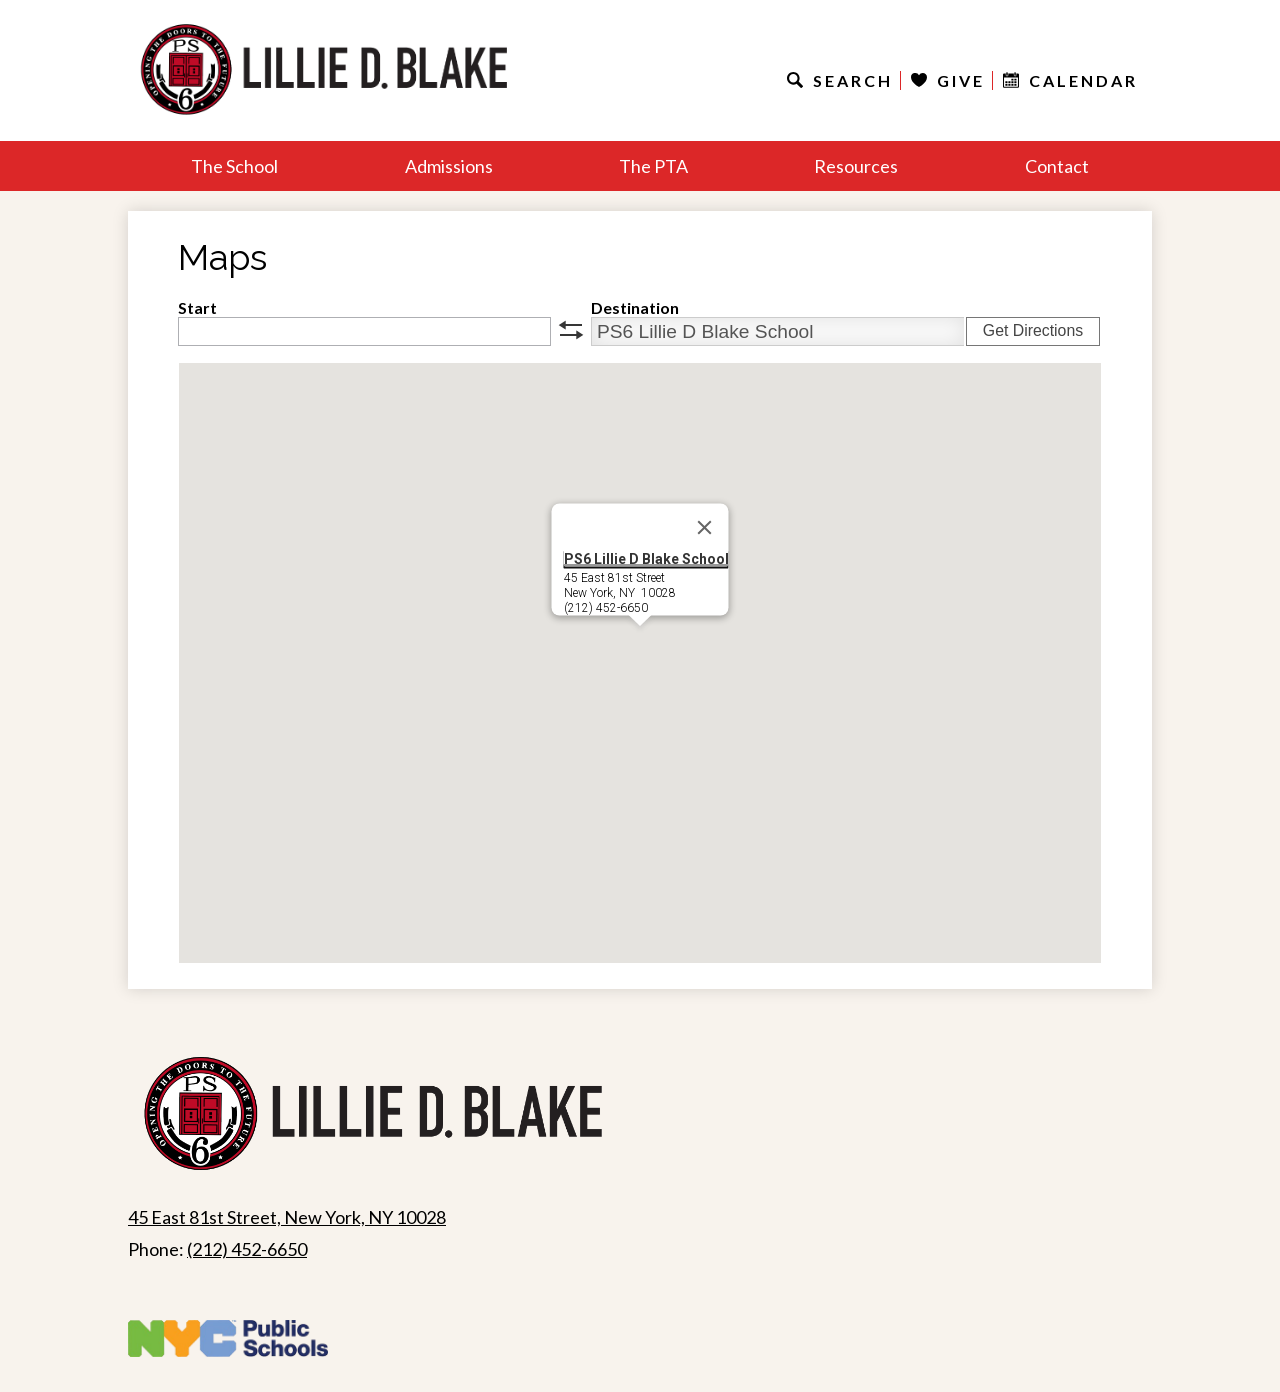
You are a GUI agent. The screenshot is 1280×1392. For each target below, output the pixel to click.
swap (571, 330)
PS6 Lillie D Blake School (646, 559)
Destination (635, 307)
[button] (640, 644)
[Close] (705, 528)
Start (197, 307)
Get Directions (1033, 330)
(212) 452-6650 (247, 1249)
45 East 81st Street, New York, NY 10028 (287, 1217)
